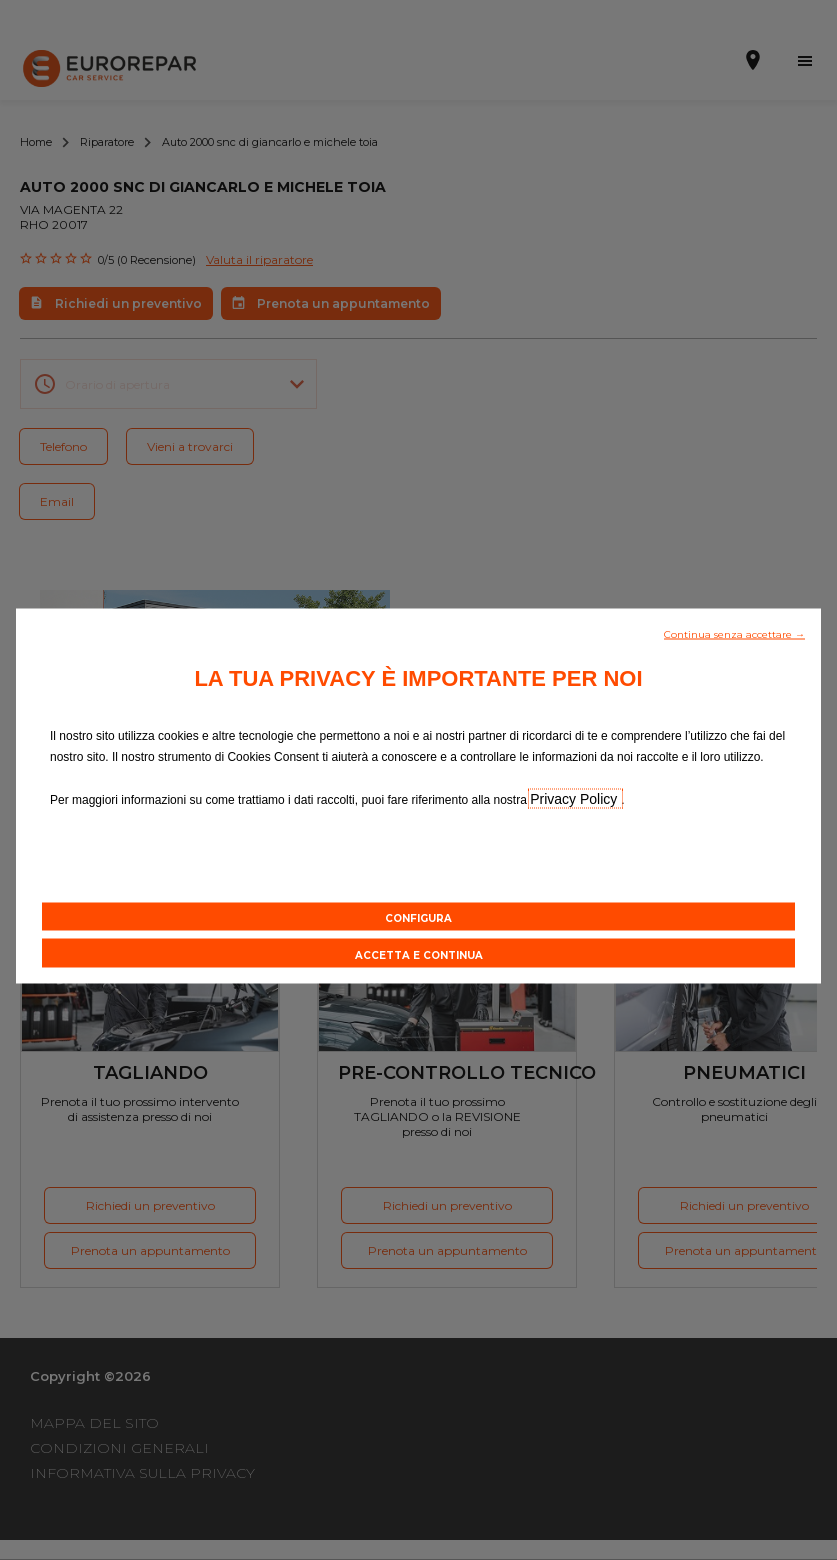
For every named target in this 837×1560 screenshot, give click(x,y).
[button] (734, 633)
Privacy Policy (575, 799)
